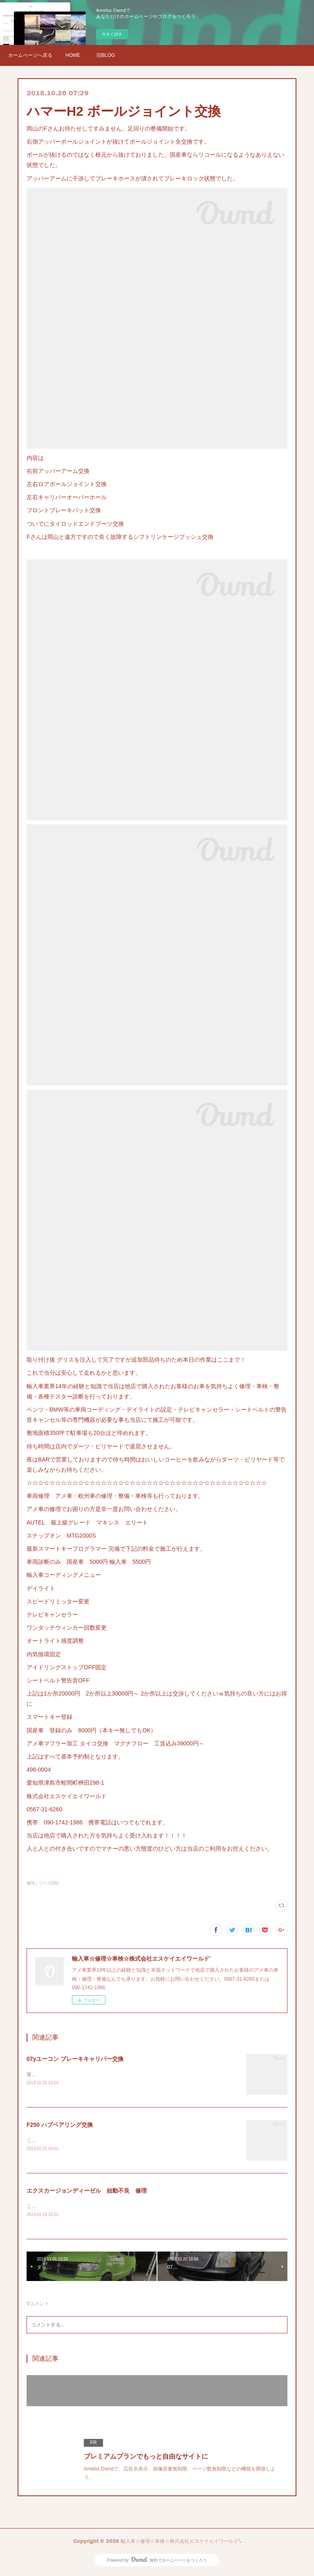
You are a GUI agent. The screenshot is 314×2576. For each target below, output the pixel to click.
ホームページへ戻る (30, 55)
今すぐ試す (112, 34)
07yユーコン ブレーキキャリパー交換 (75, 2059)
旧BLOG (105, 55)
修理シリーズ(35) (42, 1883)
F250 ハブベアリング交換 (60, 2125)
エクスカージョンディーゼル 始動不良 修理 (87, 2192)
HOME (72, 55)
